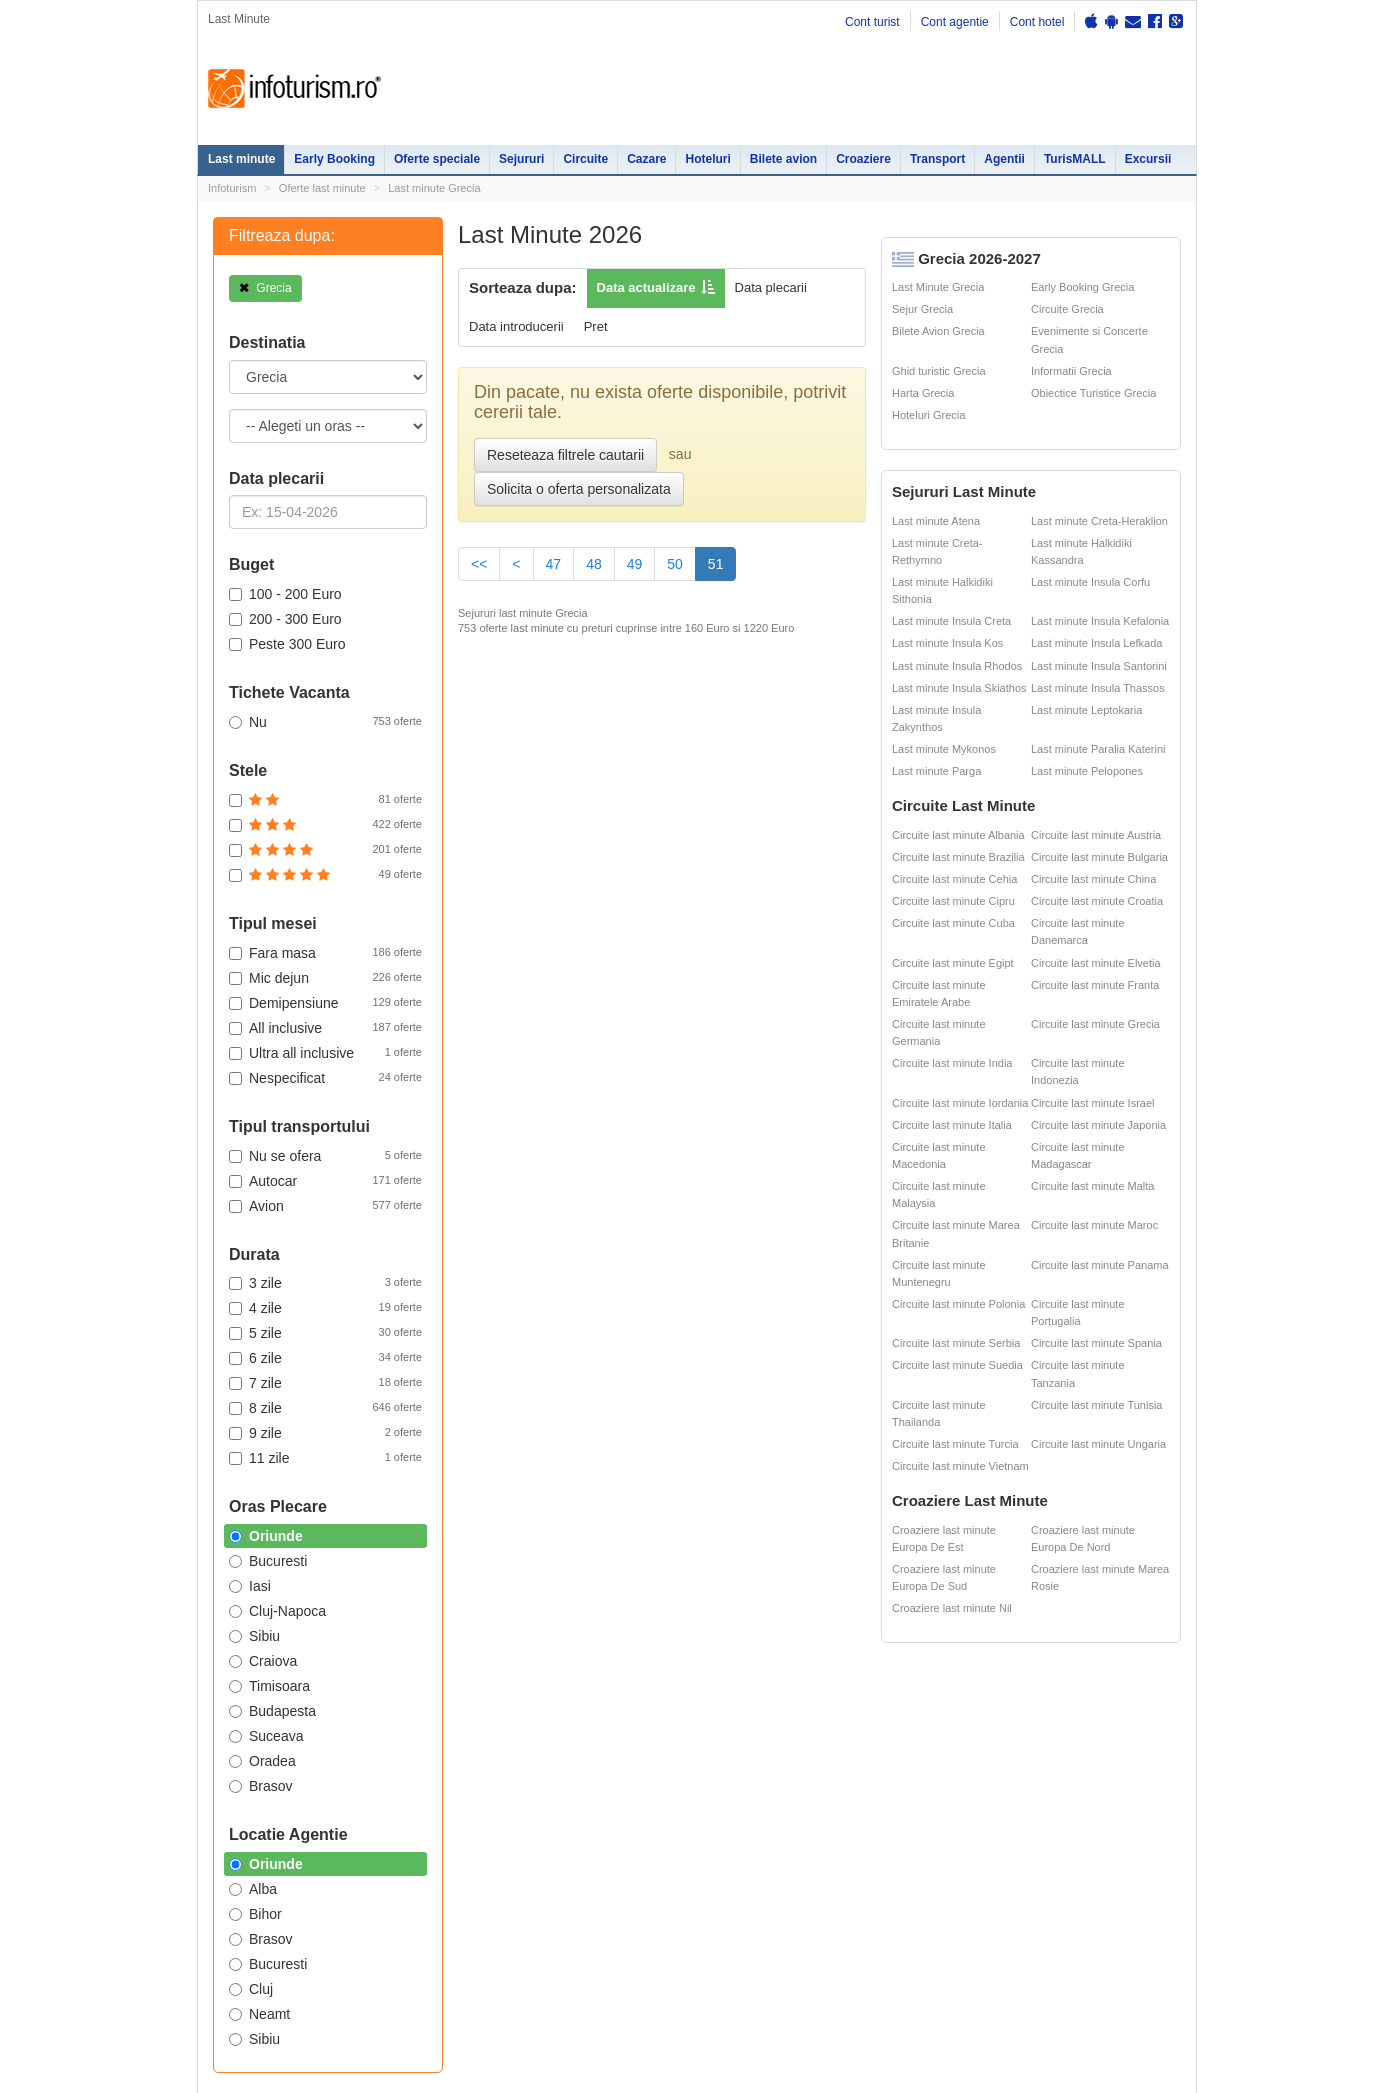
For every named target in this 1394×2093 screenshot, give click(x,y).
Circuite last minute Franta (1095, 985)
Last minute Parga (936, 771)
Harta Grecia (923, 393)
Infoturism (294, 89)
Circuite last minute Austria (1096, 835)
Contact (284, 1552)
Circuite (585, 159)
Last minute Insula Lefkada (1096, 643)
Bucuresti (268, 1964)
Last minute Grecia (434, 188)
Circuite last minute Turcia (955, 1444)
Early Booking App (621, 1036)
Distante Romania (845, 1377)
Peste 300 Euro (287, 644)
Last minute (241, 159)
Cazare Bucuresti (501, 1482)
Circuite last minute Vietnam (960, 1466)
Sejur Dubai (714, 1399)
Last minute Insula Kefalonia (1100, 621)
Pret (596, 326)
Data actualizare (646, 287)
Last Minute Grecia (938, 287)
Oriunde (266, 1536)
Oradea (262, 1761)
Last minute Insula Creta (951, 621)
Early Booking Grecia (1082, 287)
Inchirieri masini (352, 1482)
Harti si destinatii (842, 1354)
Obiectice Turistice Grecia (1093, 393)
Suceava (266, 1736)
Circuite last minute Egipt (953, 963)
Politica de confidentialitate (262, 1577)
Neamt (259, 2014)
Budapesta (272, 1711)
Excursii (1148, 159)
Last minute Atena (936, 521)
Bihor (255, 1914)
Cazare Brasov (494, 1460)
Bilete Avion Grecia (938, 331)
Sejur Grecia (922, 309)
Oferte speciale (437, 159)
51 (722, 562)
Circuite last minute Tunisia (1096, 1405)
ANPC (814, 1399)
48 (594, 564)
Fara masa (325, 952)
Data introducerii (516, 326)
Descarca (616, 1221)
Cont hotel (1037, 22)
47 (554, 564)
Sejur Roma (714, 1359)
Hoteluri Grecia (928, 415)
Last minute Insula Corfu (1090, 582)
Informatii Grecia (1071, 371)
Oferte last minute (322, 188)
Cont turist (872, 22)
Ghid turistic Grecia (939, 371)
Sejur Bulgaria (635, 1460)
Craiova (263, 1661)
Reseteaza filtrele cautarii (565, 455)
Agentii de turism (251, 1482)
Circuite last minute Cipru (953, 901)
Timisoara (269, 1686)
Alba (253, 1889)
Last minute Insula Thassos (1098, 688)
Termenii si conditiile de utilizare (274, 1619)
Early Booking (334, 159)
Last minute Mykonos (944, 749)
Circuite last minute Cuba (953, 923)
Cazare (646, 159)
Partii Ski (935, 1354)
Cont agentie (955, 22)
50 (675, 564)
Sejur (221, 1377)
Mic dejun (325, 977)
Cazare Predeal (496, 1438)
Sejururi (521, 159)
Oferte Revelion (352, 1377)
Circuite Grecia (1067, 309)
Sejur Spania (632, 1482)
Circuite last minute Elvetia (1096, 963)
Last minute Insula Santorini (1099, 666)
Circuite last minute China (1093, 879)
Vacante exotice (353, 1399)
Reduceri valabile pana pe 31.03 (645, 1070)
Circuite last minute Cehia (954, 879)
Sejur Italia (711, 1482)
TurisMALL (1075, 159)
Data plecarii (771, 287)
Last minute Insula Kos (947, 643)
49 (635, 564)
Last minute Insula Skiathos (959, 688)
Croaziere (863, 159)
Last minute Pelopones (1087, 771)
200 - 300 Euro (285, 619)
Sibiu (254, 2039)
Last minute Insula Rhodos (957, 666)
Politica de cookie (240, 1634)
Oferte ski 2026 (838, 1332)
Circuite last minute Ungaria (1098, 1444)
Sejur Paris (627, 1399)
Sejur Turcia (715, 1460)
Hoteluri (707, 159)
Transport (937, 159)
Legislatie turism (955, 1377)
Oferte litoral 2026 (358, 1354)
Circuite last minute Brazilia (958, 857)
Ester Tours (1085, 1354)
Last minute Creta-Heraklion (1099, 521)
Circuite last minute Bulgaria (1099, 857)
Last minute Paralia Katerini (1098, 749)
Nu (325, 721)
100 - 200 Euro (285, 594)
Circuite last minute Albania (958, 835)
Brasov (261, 1786)
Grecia (265, 288)
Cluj (251, 1989)
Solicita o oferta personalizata (579, 489)
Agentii (1004, 159)
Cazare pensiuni (955, 1399)
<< (479, 564)
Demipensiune (325, 1002)
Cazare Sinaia (492, 1416)
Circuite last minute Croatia (1097, 901)
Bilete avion (783, 159)
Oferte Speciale (352, 1332)
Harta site (220, 1552)
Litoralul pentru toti (360, 1421)
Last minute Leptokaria (1086, 710)
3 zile (325, 1282)
